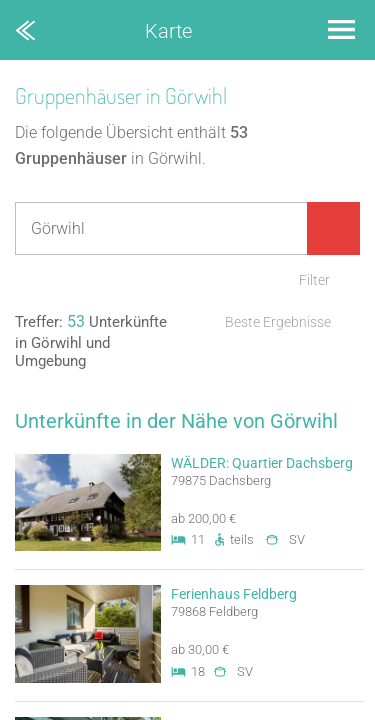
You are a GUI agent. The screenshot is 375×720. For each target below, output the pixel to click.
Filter (314, 280)
